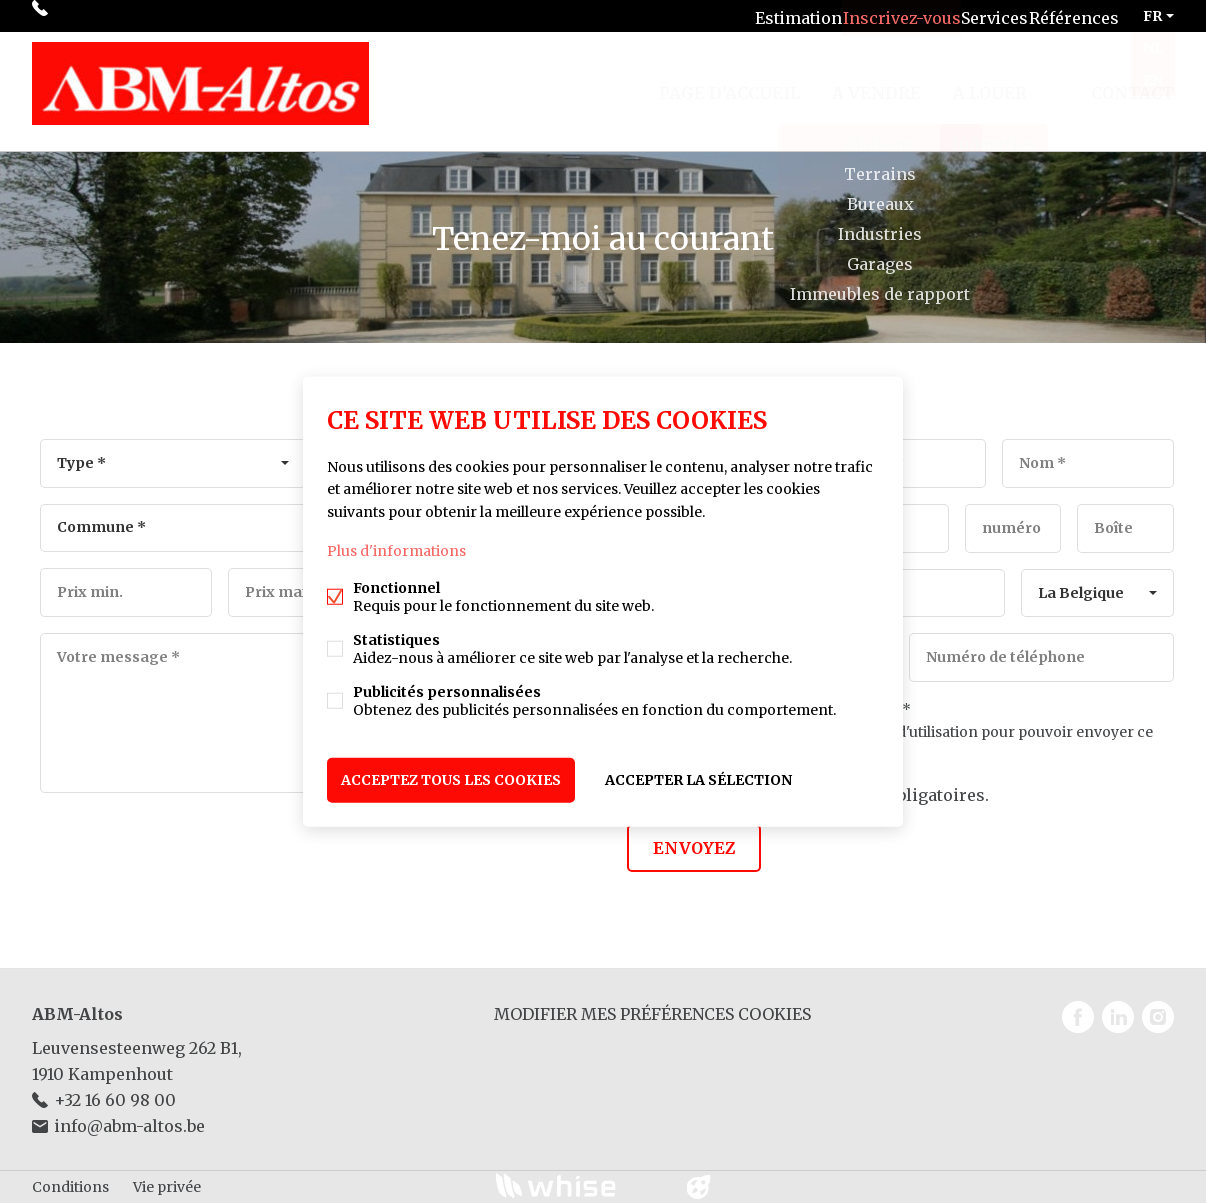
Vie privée (167, 1187)
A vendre (876, 84)
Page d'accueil (729, 84)
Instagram (1158, 1017)
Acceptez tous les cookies (451, 776)
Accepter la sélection (698, 776)
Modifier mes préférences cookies (652, 1014)
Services (973, 16)
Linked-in (1118, 1017)
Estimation (754, 16)
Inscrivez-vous (868, 16)
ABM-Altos (77, 1014)
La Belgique (1081, 593)
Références (1067, 16)
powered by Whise (579, 1185)
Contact (1132, 84)
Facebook (1078, 1017)
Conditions (70, 1187)
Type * (81, 463)
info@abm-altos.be (129, 1126)
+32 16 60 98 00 (109, 16)
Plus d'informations (396, 554)
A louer (990, 84)
